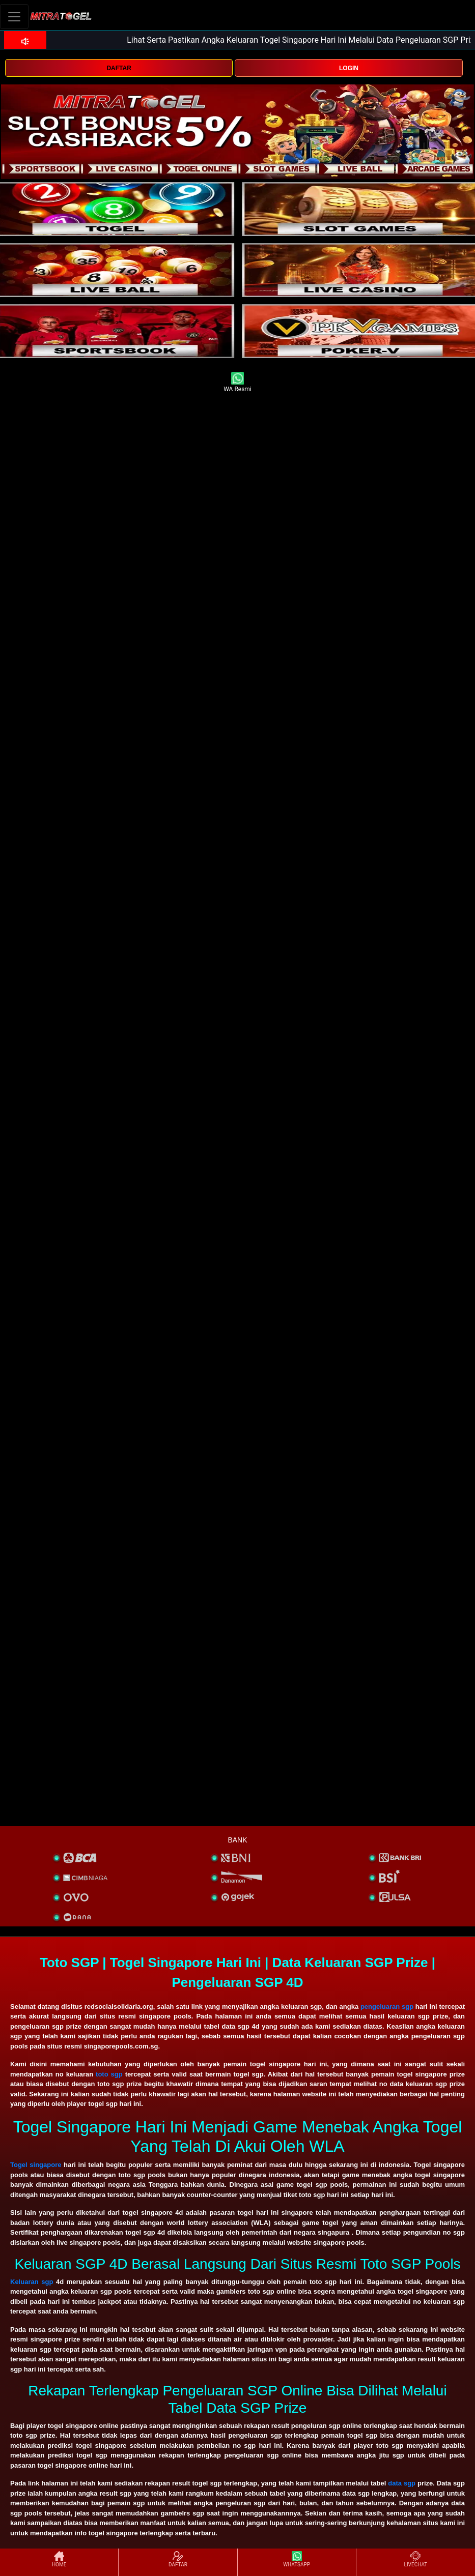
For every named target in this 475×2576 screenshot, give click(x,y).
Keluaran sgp (31, 2282)
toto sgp (109, 2074)
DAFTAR (118, 68)
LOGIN (348, 68)
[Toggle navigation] (14, 16)
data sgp (401, 2483)
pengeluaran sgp (386, 2006)
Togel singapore (35, 2165)
